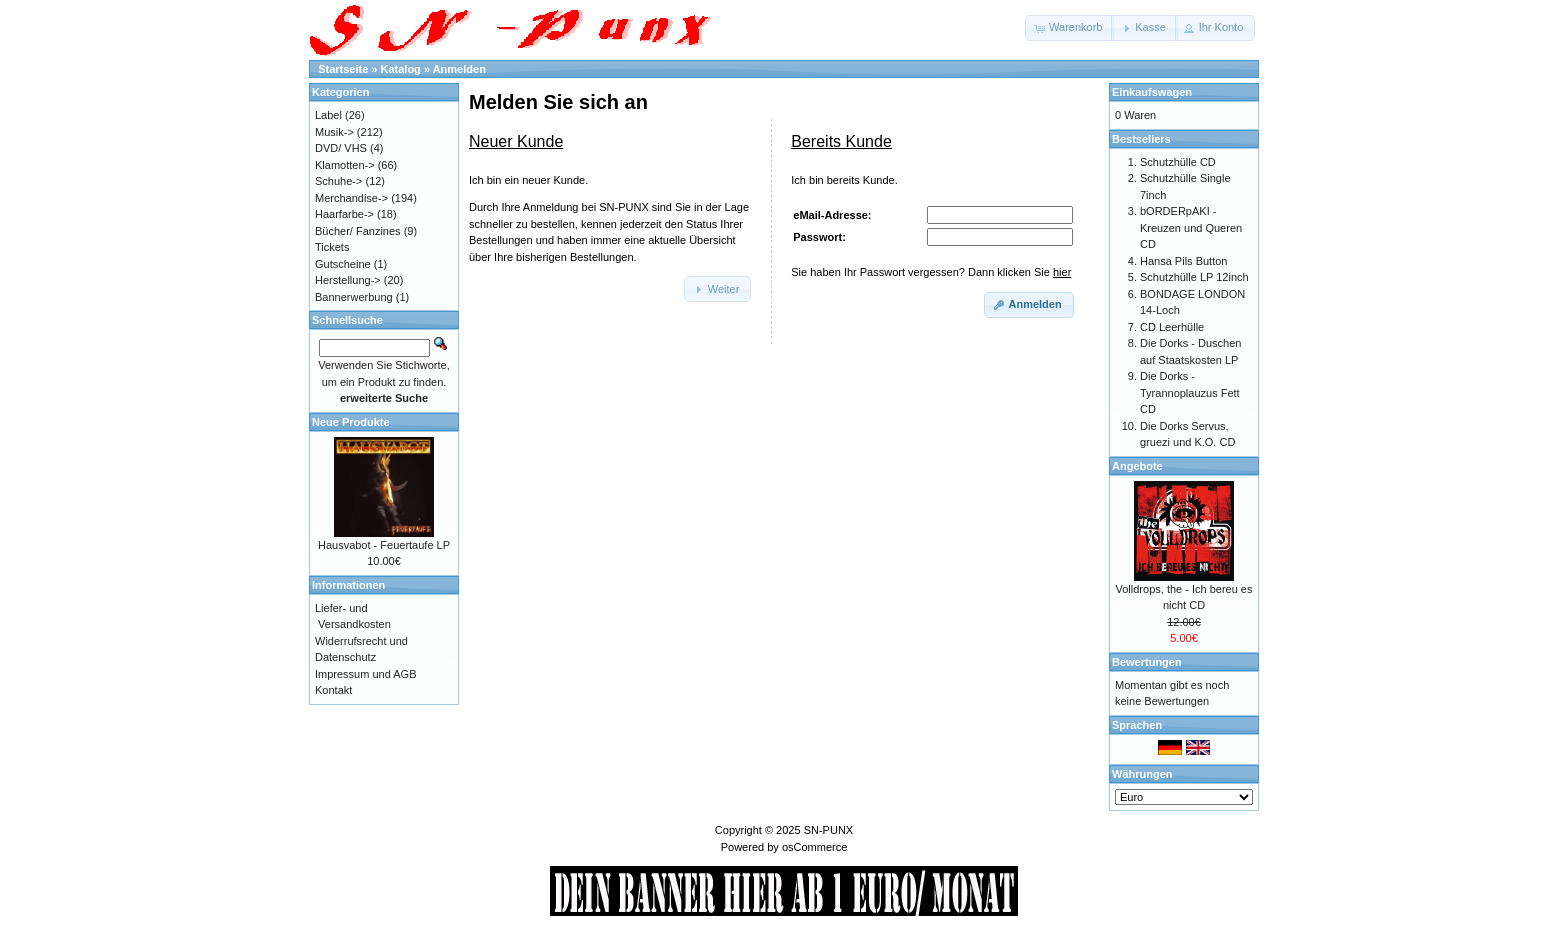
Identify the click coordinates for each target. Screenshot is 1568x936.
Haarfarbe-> (344, 214)
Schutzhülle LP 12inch (1194, 277)
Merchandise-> (351, 198)
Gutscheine (343, 264)
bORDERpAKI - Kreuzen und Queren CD (1191, 227)
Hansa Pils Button (1183, 261)
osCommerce (814, 847)
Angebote (1137, 466)
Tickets (332, 247)
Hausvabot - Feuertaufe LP (384, 545)
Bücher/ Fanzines (358, 231)
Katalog (401, 69)
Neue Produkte (351, 422)
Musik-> (334, 132)
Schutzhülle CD (1178, 162)
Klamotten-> (345, 165)
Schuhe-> (338, 181)
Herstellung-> (348, 280)
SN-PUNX (829, 830)
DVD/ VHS (341, 148)
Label (328, 115)
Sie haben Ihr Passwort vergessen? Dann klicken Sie (931, 272)
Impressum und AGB (366, 674)
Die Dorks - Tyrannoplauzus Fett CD (1190, 392)
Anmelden (459, 69)
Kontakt (333, 690)
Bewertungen (1147, 662)
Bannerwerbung (354, 297)
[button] (1069, 28)
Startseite (343, 69)
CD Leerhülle (1172, 327)
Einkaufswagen (1152, 92)
